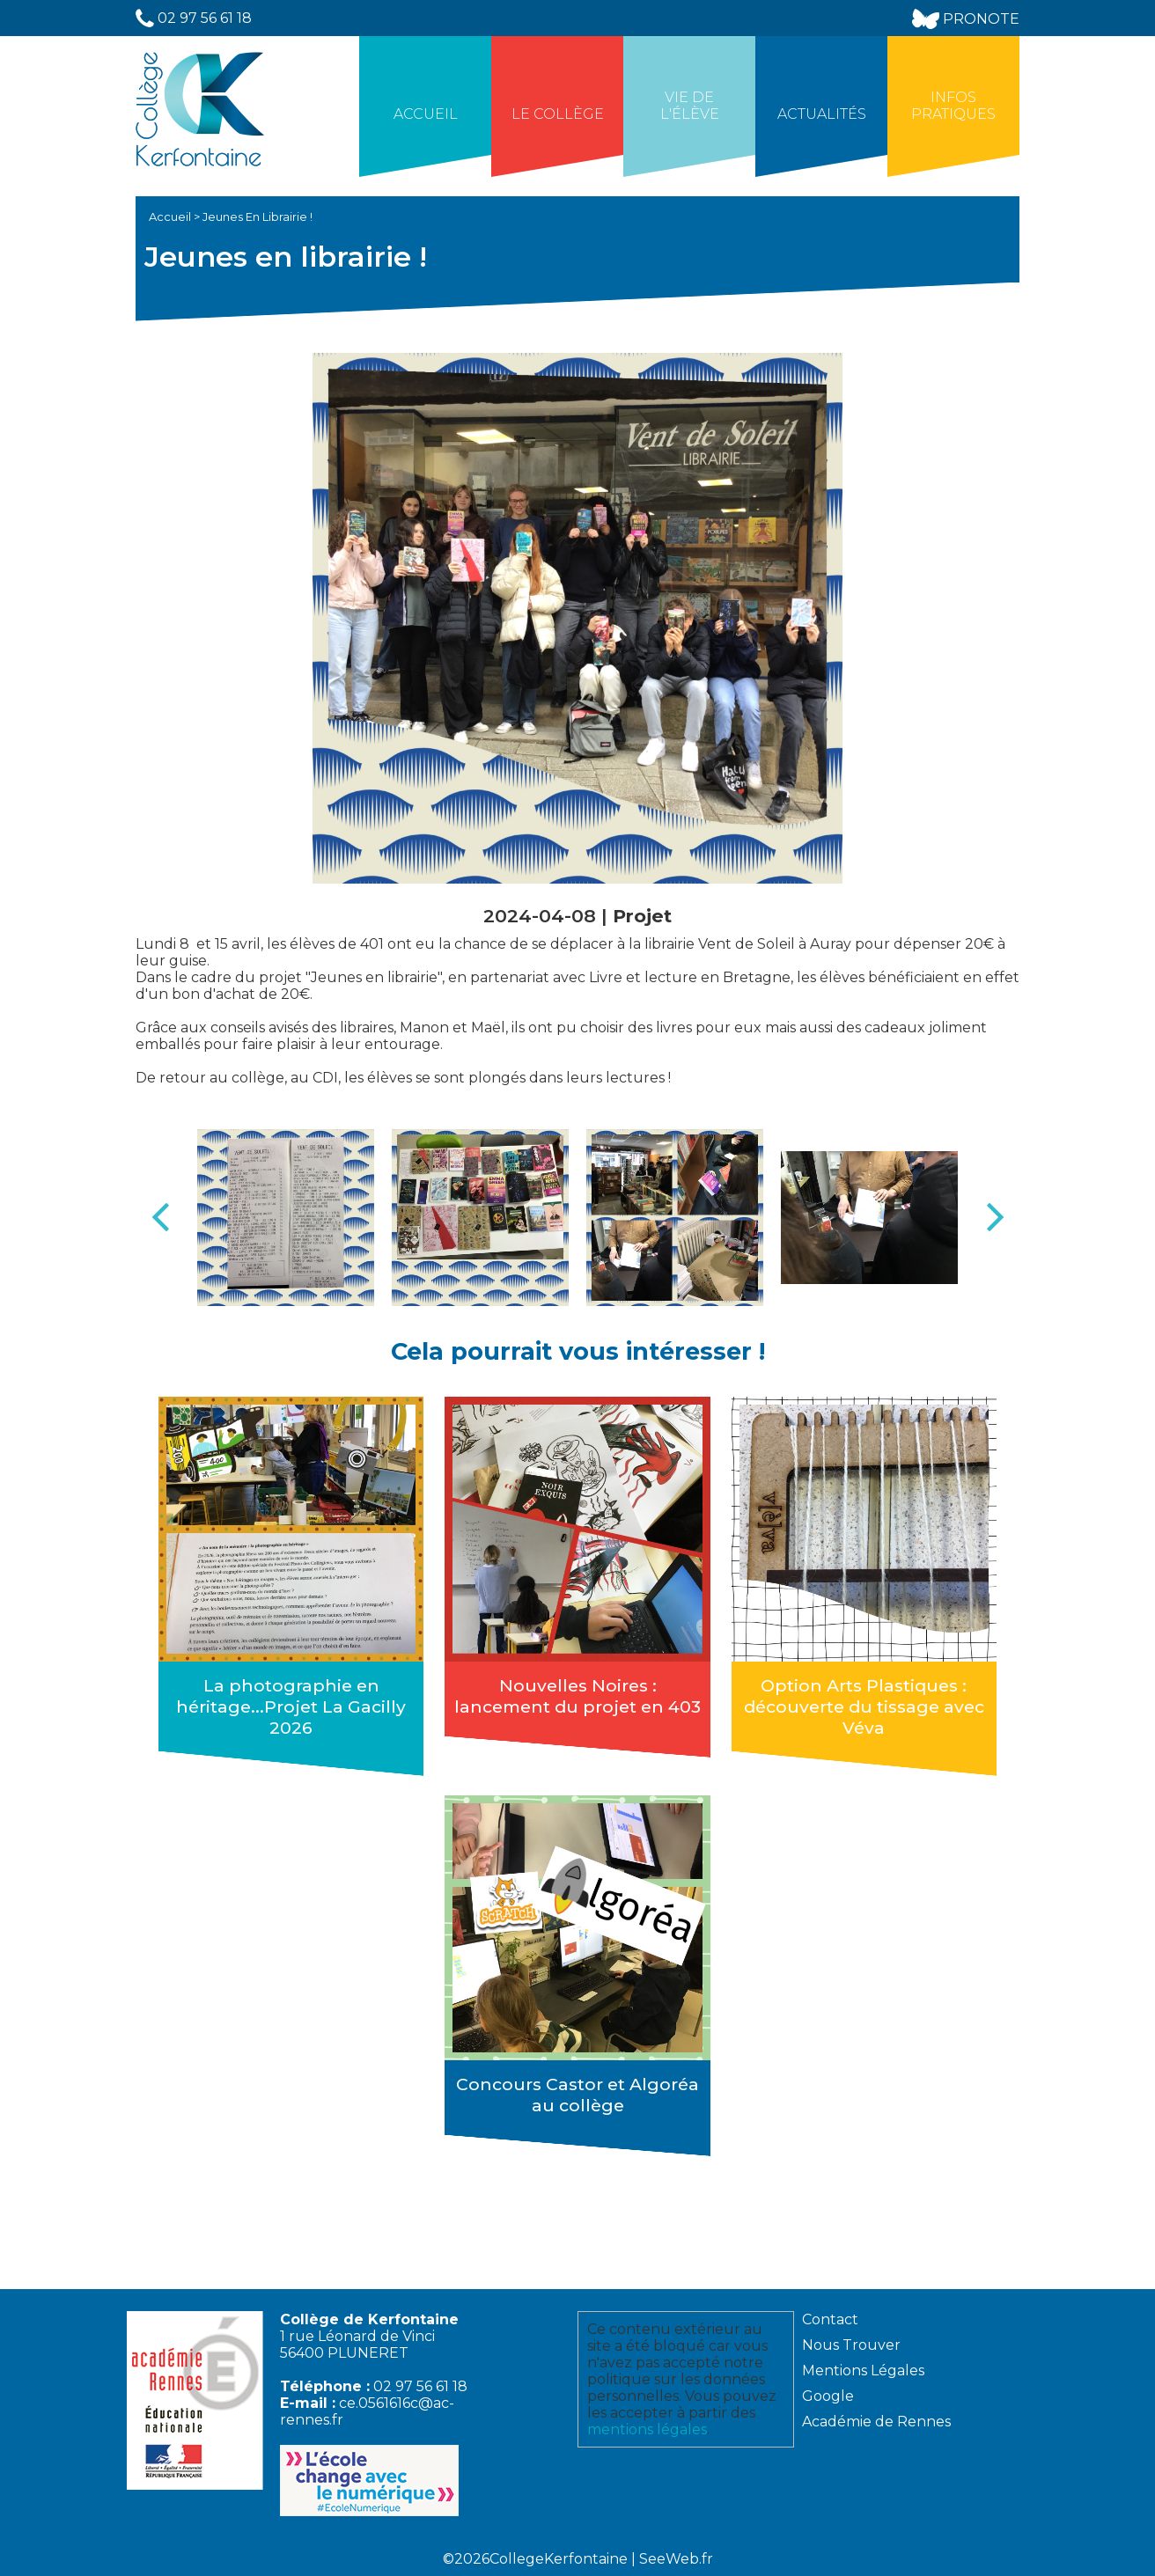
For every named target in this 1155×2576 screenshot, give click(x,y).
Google (828, 2396)
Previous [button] (160, 1217)
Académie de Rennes (876, 2421)
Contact (830, 2319)
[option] (285, 1217)
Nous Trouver (851, 2345)
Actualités (821, 114)
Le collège (557, 114)
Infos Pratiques (953, 105)
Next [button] (994, 1217)
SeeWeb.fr (676, 2558)
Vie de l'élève (689, 105)
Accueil (426, 114)
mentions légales (647, 2429)
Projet (642, 916)
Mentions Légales (863, 2370)
